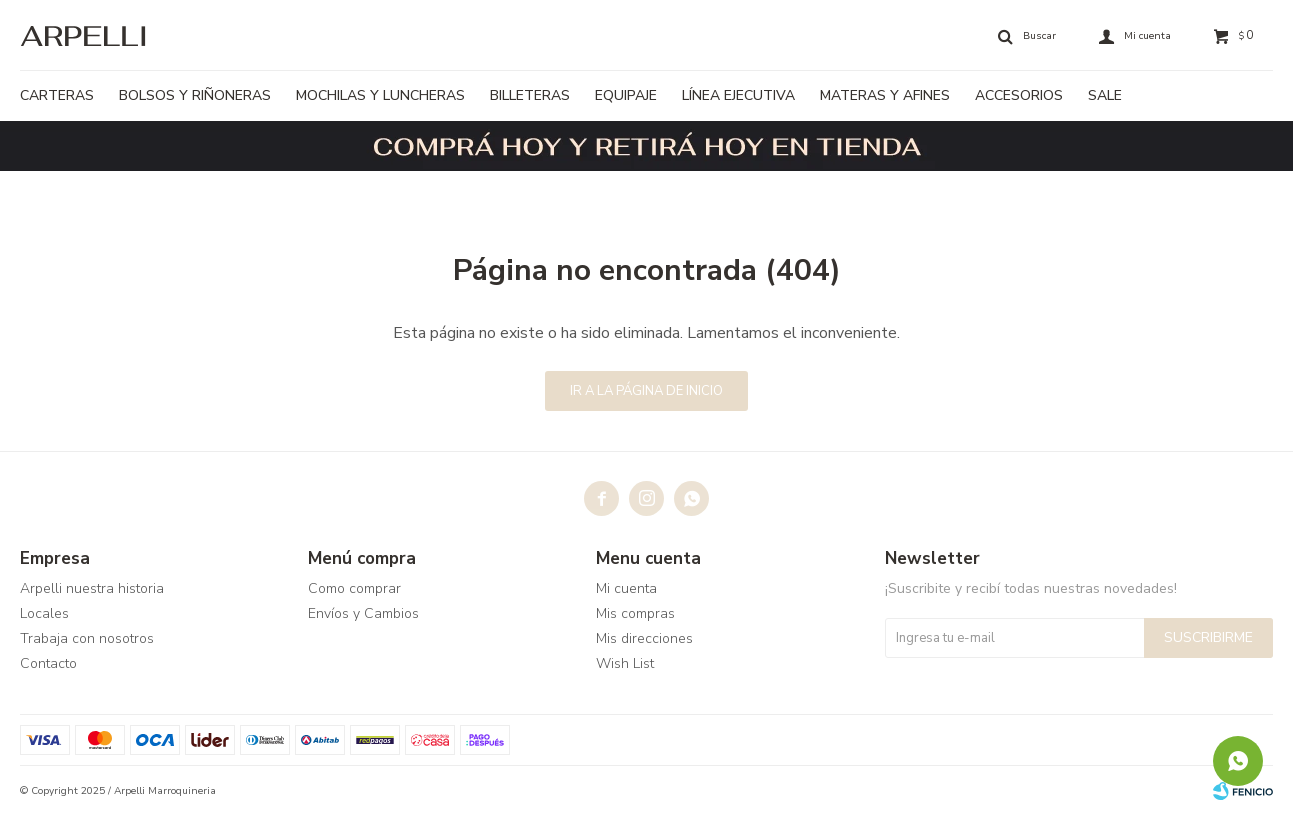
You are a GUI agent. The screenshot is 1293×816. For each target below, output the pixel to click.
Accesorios (1019, 95)
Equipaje (626, 95)
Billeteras (530, 95)
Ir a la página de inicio (646, 391)
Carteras (57, 95)
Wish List (625, 663)
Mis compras (635, 613)
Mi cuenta (626, 588)
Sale (1105, 95)
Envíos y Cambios (363, 613)
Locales (44, 613)
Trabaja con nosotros (87, 638)
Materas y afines (885, 95)
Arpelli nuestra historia (92, 588)
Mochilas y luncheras (380, 95)
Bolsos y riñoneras (195, 95)
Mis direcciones (644, 638)
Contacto (48, 663)
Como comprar (354, 588)
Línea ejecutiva (738, 95)
